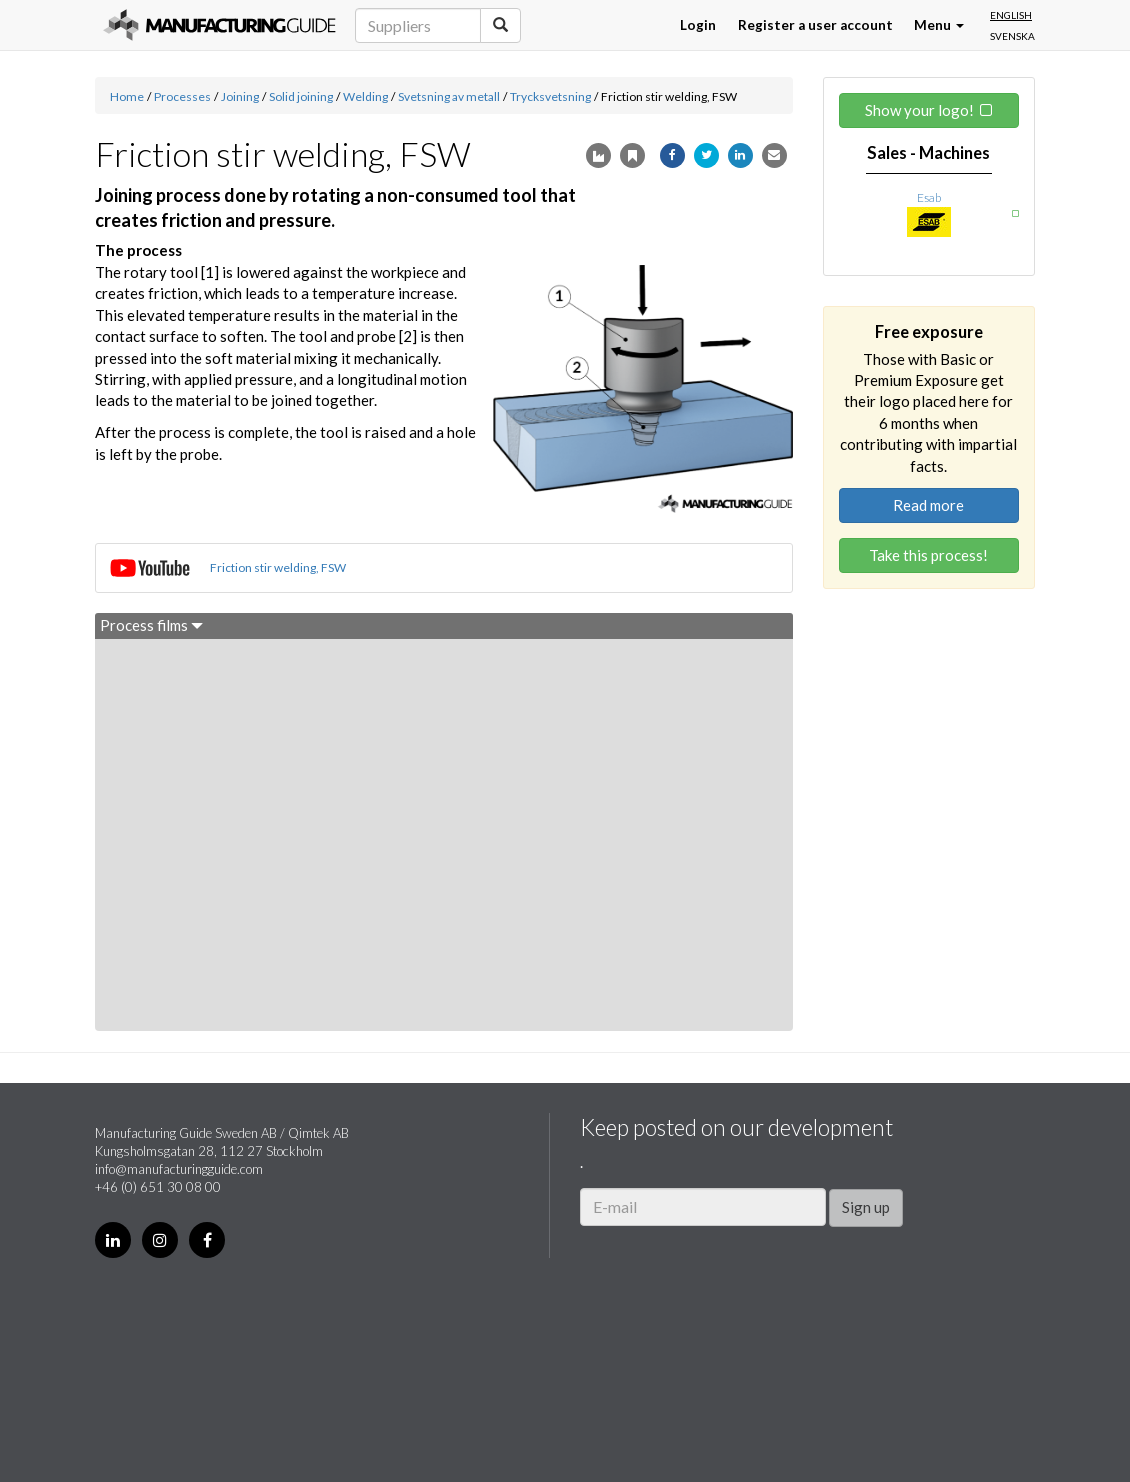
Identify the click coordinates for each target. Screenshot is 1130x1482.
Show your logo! (919, 110)
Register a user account (815, 25)
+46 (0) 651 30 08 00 (158, 1187)
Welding (365, 96)
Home (127, 96)
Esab (929, 197)
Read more (928, 505)
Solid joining (301, 96)
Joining (240, 96)
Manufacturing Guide (219, 25)
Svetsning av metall (449, 96)
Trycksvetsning (550, 96)
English (1011, 15)
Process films (151, 625)
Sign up (866, 1207)
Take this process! (928, 555)
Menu (939, 25)
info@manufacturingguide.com (179, 1169)
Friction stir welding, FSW (278, 567)
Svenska (1012, 36)
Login (698, 25)
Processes (182, 96)
